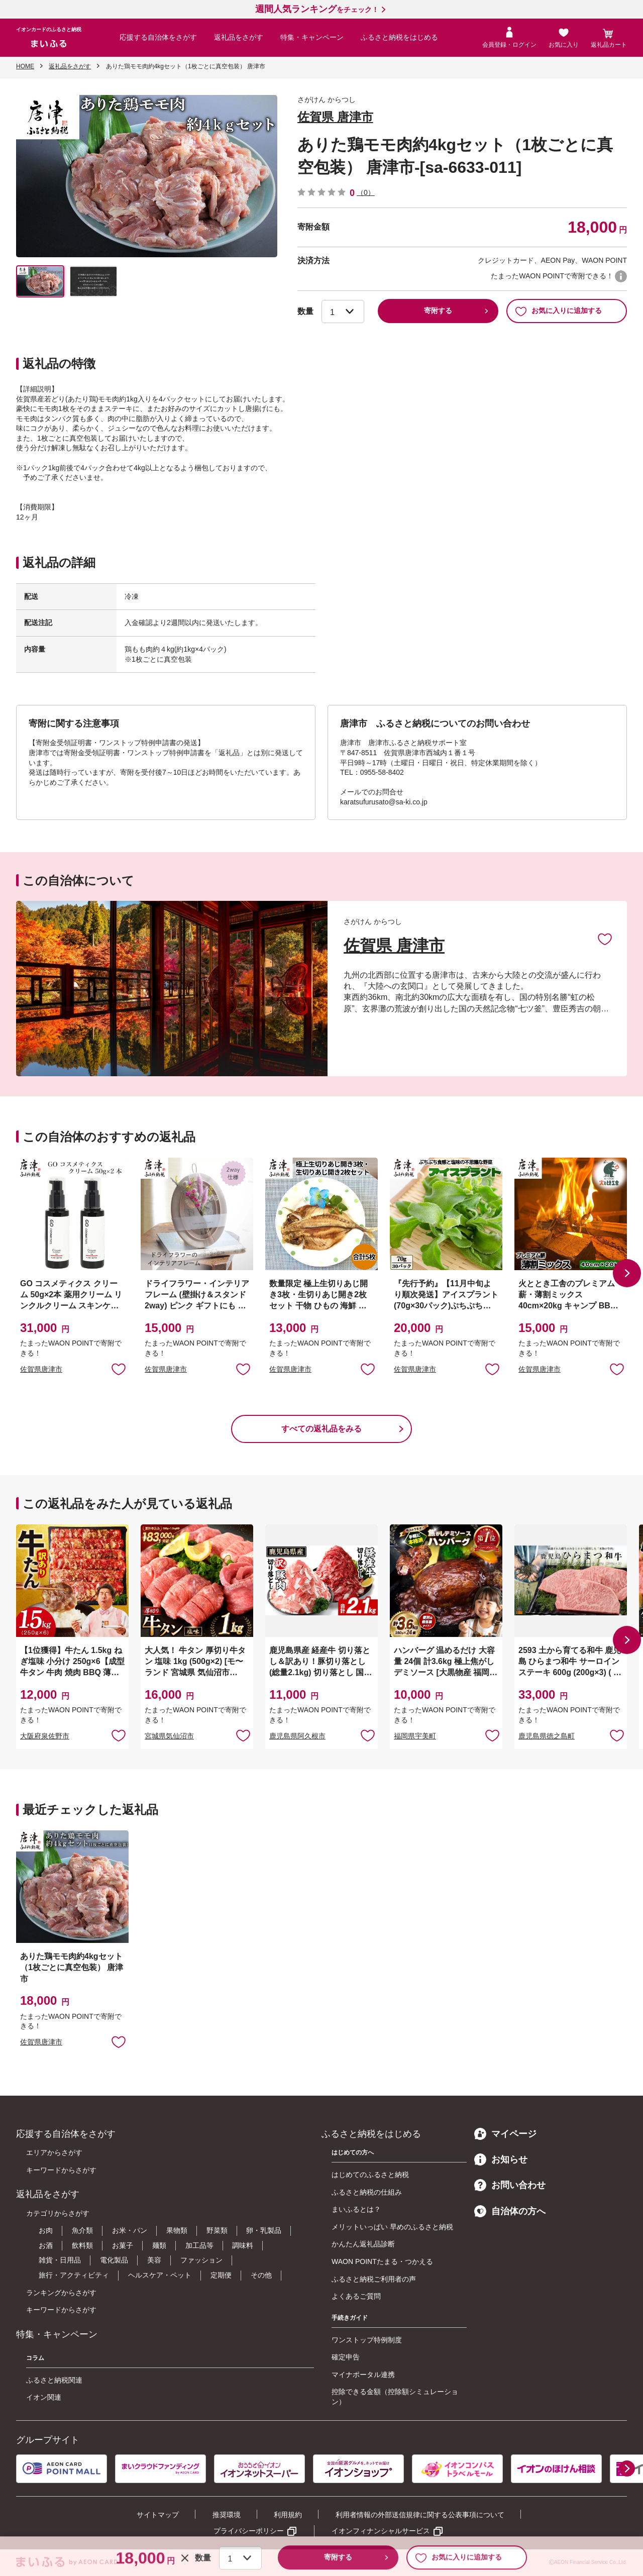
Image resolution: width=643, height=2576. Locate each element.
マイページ (505, 2134)
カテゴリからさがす (57, 2213)
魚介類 (82, 2230)
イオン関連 (43, 2397)
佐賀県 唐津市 (335, 117)
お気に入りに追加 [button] (118, 1368)
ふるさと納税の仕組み (367, 2192)
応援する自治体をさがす (158, 37)
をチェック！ (317, 10)
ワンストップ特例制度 (367, 2340)
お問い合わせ (510, 2185)
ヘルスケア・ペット (159, 2275)
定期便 (221, 2275)
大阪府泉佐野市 (44, 1736)
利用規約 (288, 2515)
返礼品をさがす (238, 37)
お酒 (46, 2245)
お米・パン (129, 2230)
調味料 (242, 2245)
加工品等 (199, 2245)
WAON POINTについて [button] (621, 276)
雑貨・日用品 (60, 2260)
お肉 (46, 2230)
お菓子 (122, 2245)
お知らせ (500, 2159)
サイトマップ (158, 2515)
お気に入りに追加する (558, 311)
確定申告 (346, 2357)
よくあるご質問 (356, 2296)
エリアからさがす (54, 2152)
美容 (154, 2260)
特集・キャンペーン (312, 37)
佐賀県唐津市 (41, 1369)
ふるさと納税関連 (54, 2380)
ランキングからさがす (61, 2293)
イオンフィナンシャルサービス (381, 2531)
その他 (261, 2275)
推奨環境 (226, 2515)
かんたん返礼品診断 (363, 2244)
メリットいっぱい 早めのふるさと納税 (392, 2227)
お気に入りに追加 (604, 938)
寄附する (438, 310)
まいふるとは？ (356, 2209)
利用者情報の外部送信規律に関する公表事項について (420, 2515)
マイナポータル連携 (363, 2375)
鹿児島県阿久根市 (297, 1736)
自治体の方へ (510, 2211)
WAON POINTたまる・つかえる (382, 2261)
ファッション (201, 2260)
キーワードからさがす (61, 2170)
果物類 (176, 2230)
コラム (35, 2357)
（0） (366, 192)
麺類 (159, 2245)
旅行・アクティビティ (74, 2275)
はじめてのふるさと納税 (370, 2175)
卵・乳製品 (263, 2230)
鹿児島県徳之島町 (546, 1736)
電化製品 (114, 2260)
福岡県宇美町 (415, 1736)
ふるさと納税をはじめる (399, 37)
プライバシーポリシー (248, 2531)
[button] (627, 1273)
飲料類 (82, 2245)
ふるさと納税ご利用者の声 (374, 2279)
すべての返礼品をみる (321, 1428)
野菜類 (217, 2230)
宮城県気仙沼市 (169, 1736)
